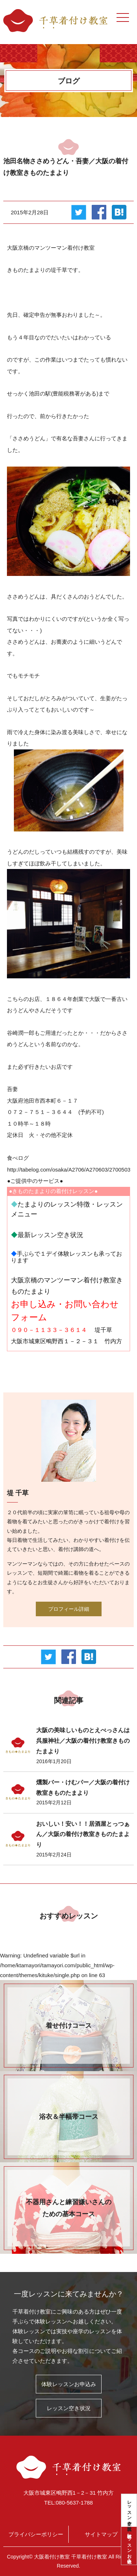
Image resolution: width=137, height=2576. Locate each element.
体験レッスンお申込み (129, 2545)
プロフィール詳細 (68, 1609)
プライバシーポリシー (35, 2534)
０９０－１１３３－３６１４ (49, 1330)
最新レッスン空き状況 (50, 1235)
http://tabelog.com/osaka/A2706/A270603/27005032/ (71, 1169)
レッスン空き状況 (129, 2510)
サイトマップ (101, 2534)
